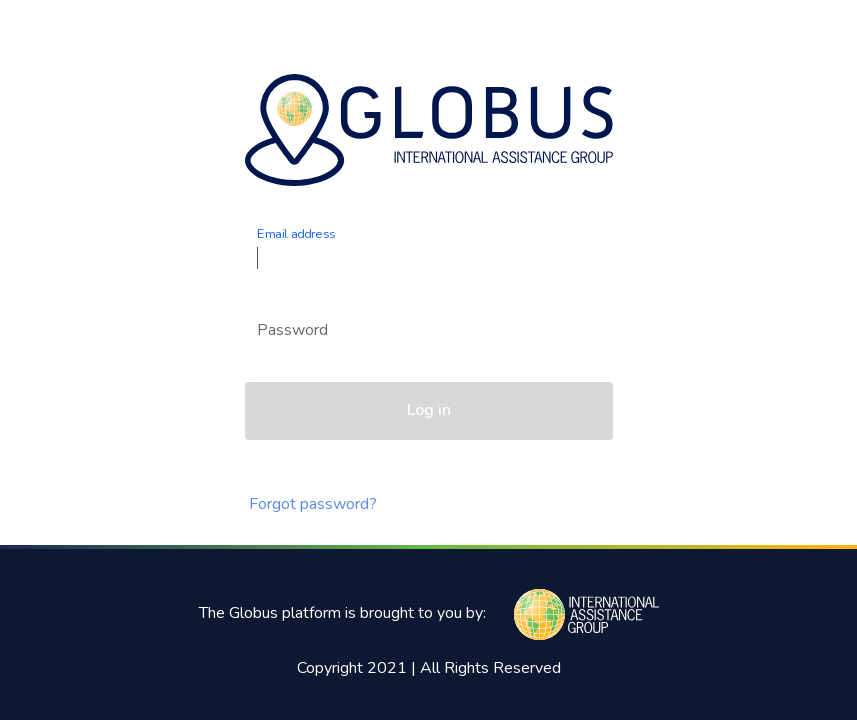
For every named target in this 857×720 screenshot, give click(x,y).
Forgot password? (313, 504)
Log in (429, 410)
